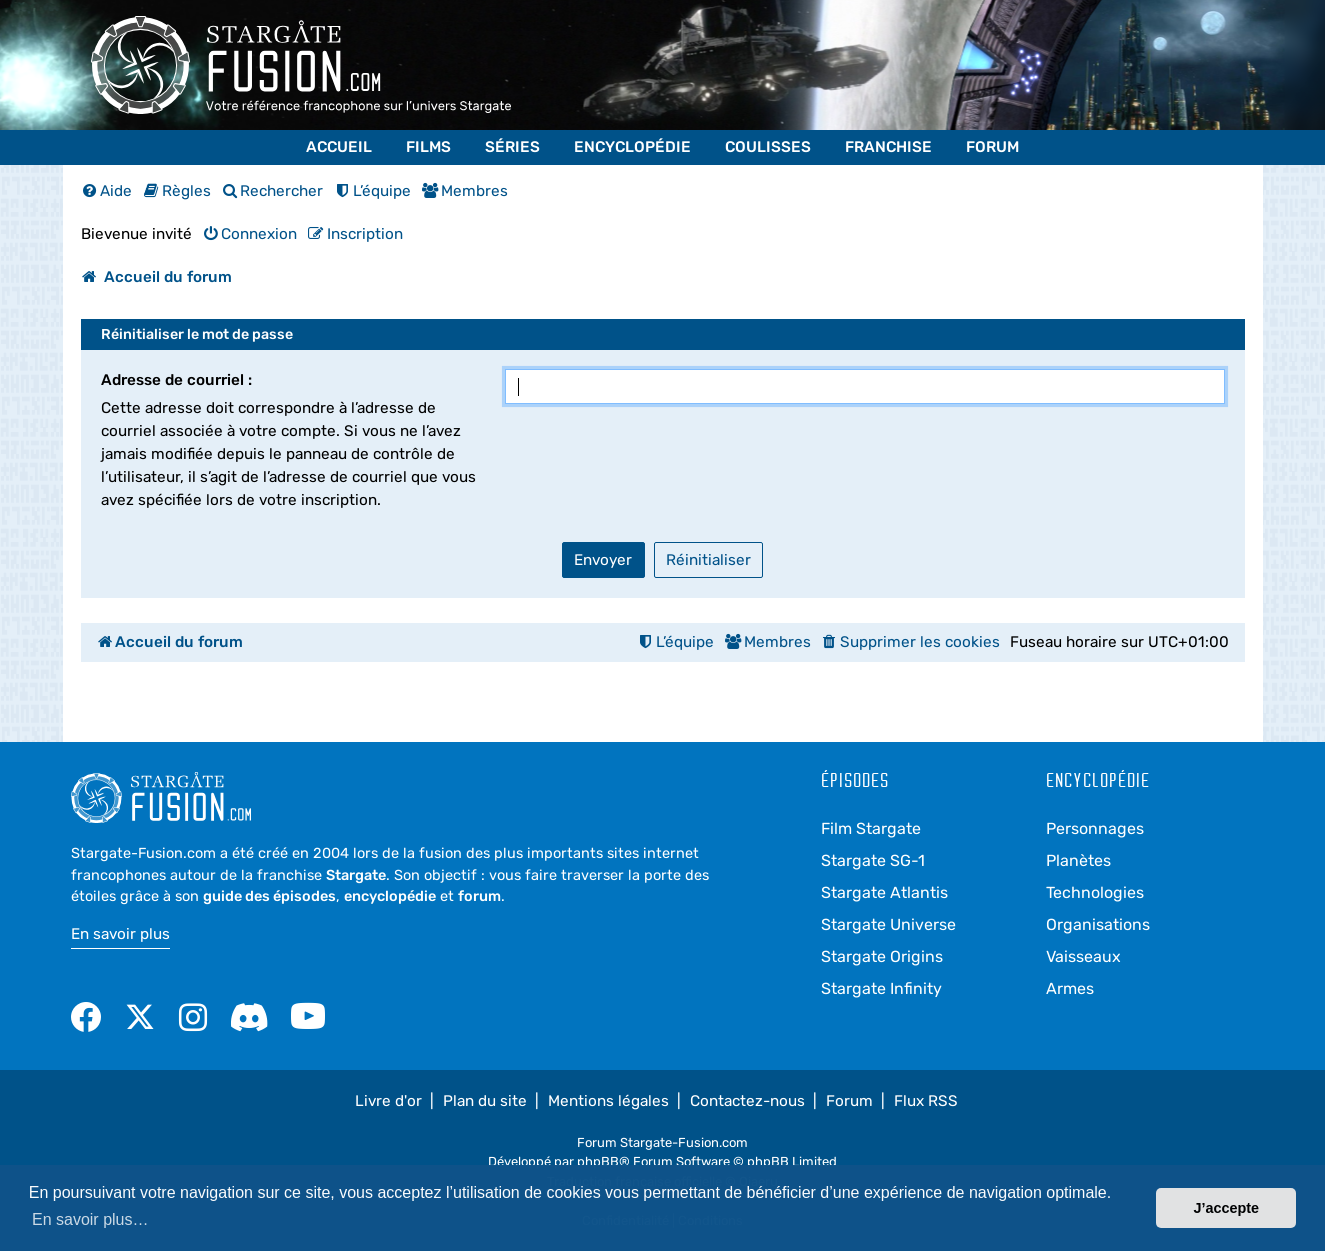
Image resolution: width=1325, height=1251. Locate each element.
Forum (992, 147)
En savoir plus (120, 934)
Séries (512, 147)
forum (479, 896)
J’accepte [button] (1226, 1208)
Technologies (1095, 892)
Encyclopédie (632, 147)
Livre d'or (388, 1101)
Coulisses (768, 147)
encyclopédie (390, 896)
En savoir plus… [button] (90, 1219)
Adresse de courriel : (176, 380)
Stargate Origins (882, 956)
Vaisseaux (1083, 956)
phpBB (598, 1161)
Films (428, 147)
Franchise (888, 147)
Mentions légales (608, 1101)
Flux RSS (926, 1101)
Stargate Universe (888, 924)
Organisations (1098, 924)
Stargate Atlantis (884, 892)
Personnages (1095, 828)
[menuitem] (107, 191)
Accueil (339, 147)
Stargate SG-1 (873, 860)
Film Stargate (871, 828)
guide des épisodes (269, 896)
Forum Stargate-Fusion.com (662, 1142)
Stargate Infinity (881, 988)
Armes (1070, 988)
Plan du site (485, 1101)
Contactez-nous (747, 1101)
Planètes (1078, 860)
